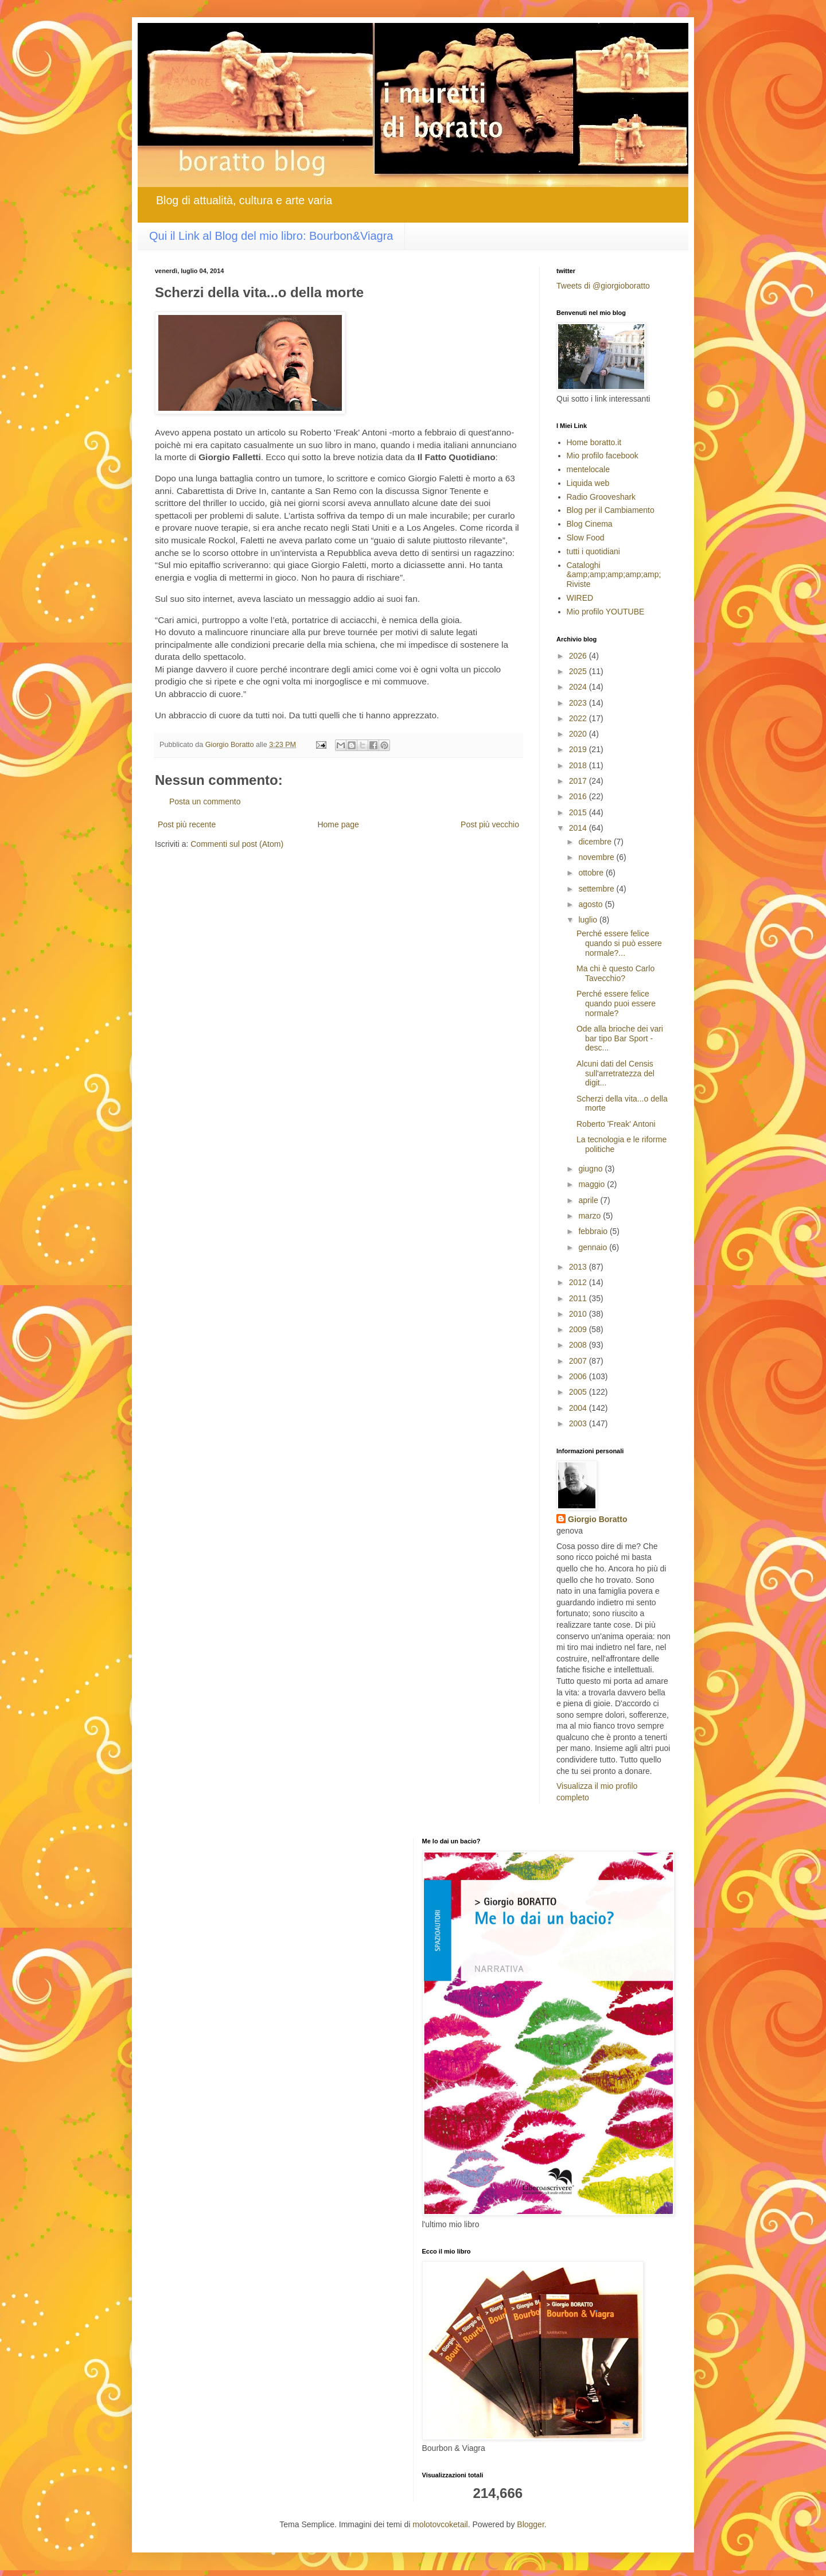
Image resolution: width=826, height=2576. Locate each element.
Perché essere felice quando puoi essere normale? (616, 1003)
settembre (597, 888)
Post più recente (187, 824)
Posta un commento (205, 801)
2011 (579, 1298)
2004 (579, 1407)
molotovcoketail (440, 2524)
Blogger (530, 2524)
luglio (588, 919)
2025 (579, 671)
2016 (579, 796)
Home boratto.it (594, 442)
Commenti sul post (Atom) (236, 844)
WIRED (580, 597)
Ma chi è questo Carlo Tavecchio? (615, 973)
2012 (579, 1282)
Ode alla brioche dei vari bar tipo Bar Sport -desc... (619, 1038)
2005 (579, 1391)
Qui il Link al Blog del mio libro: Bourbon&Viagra (271, 235)
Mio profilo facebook (602, 455)
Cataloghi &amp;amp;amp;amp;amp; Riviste (614, 575)
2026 (579, 655)
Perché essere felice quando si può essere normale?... (619, 943)
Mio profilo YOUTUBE (606, 611)
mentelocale (588, 469)
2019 (579, 749)
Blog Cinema (590, 523)
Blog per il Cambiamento (610, 510)
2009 (579, 1329)
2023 (579, 702)
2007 (579, 1360)
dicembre (595, 841)
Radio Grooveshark (601, 496)
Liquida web (588, 483)
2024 (579, 686)
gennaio (593, 1247)
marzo (590, 1215)
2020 (579, 733)
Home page (338, 824)
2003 (579, 1423)
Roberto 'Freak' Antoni (616, 1124)
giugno (591, 1168)
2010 (579, 1313)
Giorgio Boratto (597, 1519)
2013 (579, 1266)
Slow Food (586, 537)
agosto (591, 904)
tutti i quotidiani (593, 551)
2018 (579, 765)
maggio (592, 1184)
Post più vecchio (490, 824)
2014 (579, 827)
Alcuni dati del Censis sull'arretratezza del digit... (615, 1073)
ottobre (591, 872)
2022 (579, 718)
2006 (579, 1376)
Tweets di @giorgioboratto (603, 285)
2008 (579, 1344)
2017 (579, 780)
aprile (589, 1200)
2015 (579, 812)
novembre (597, 857)
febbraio (593, 1231)
